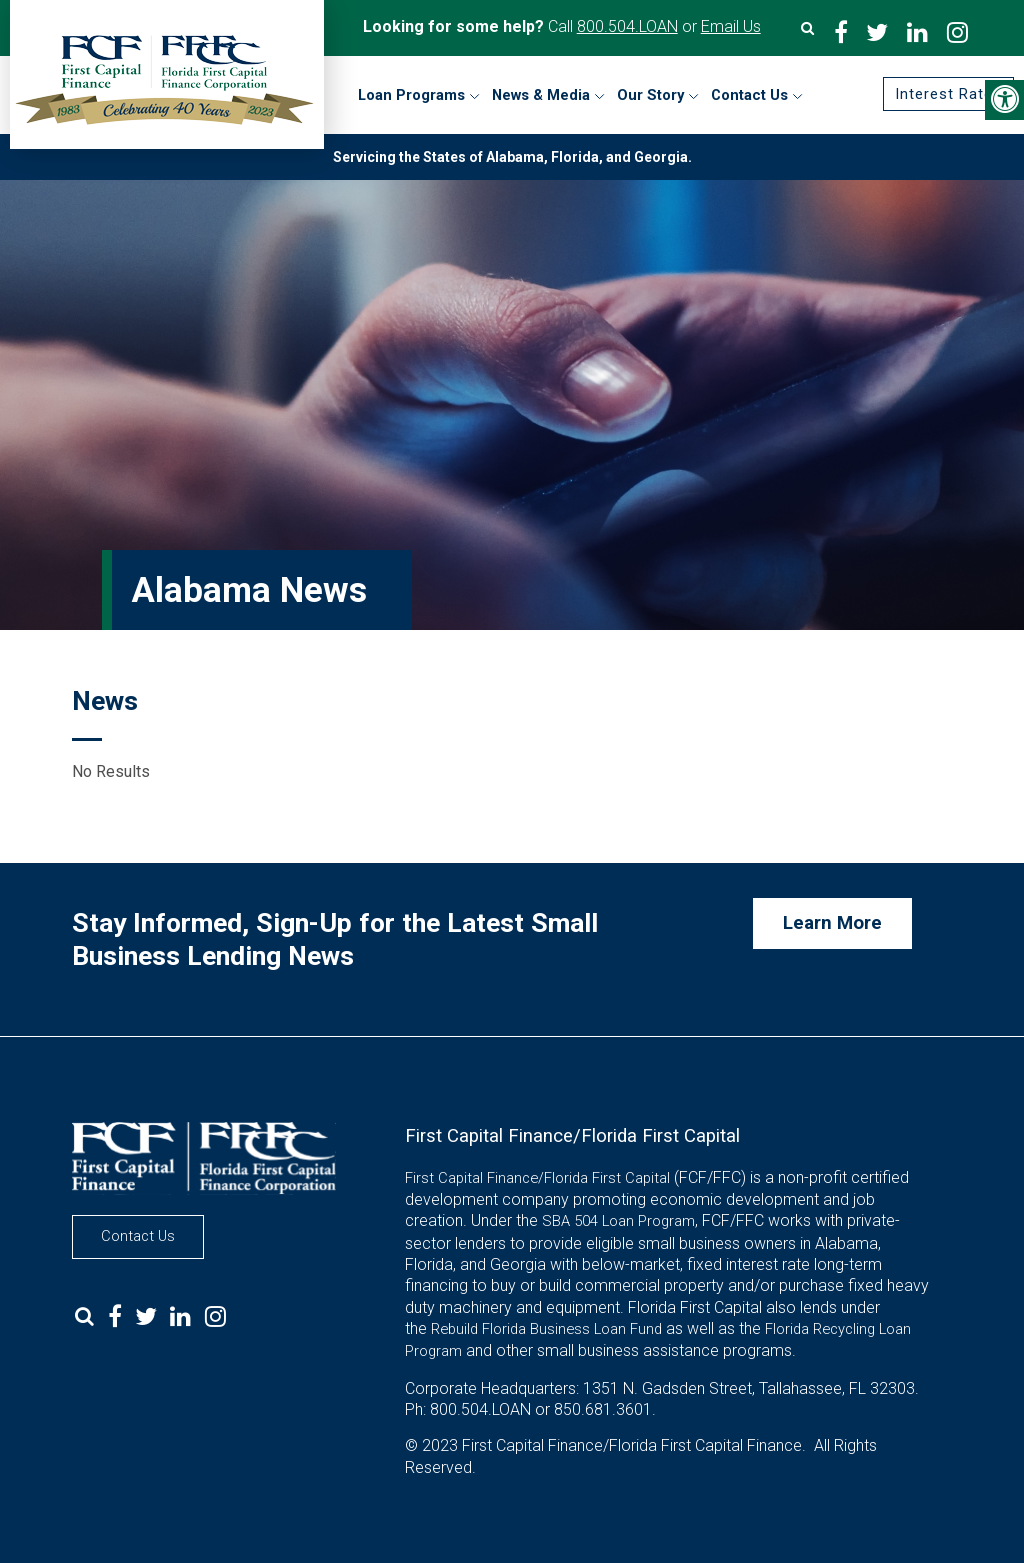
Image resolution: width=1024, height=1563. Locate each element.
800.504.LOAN (627, 26)
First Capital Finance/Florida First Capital (537, 1178)
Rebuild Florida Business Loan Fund (546, 1329)
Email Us (731, 26)
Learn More (832, 923)
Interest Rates (948, 94)
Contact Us (138, 1236)
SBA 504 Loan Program (618, 1221)
